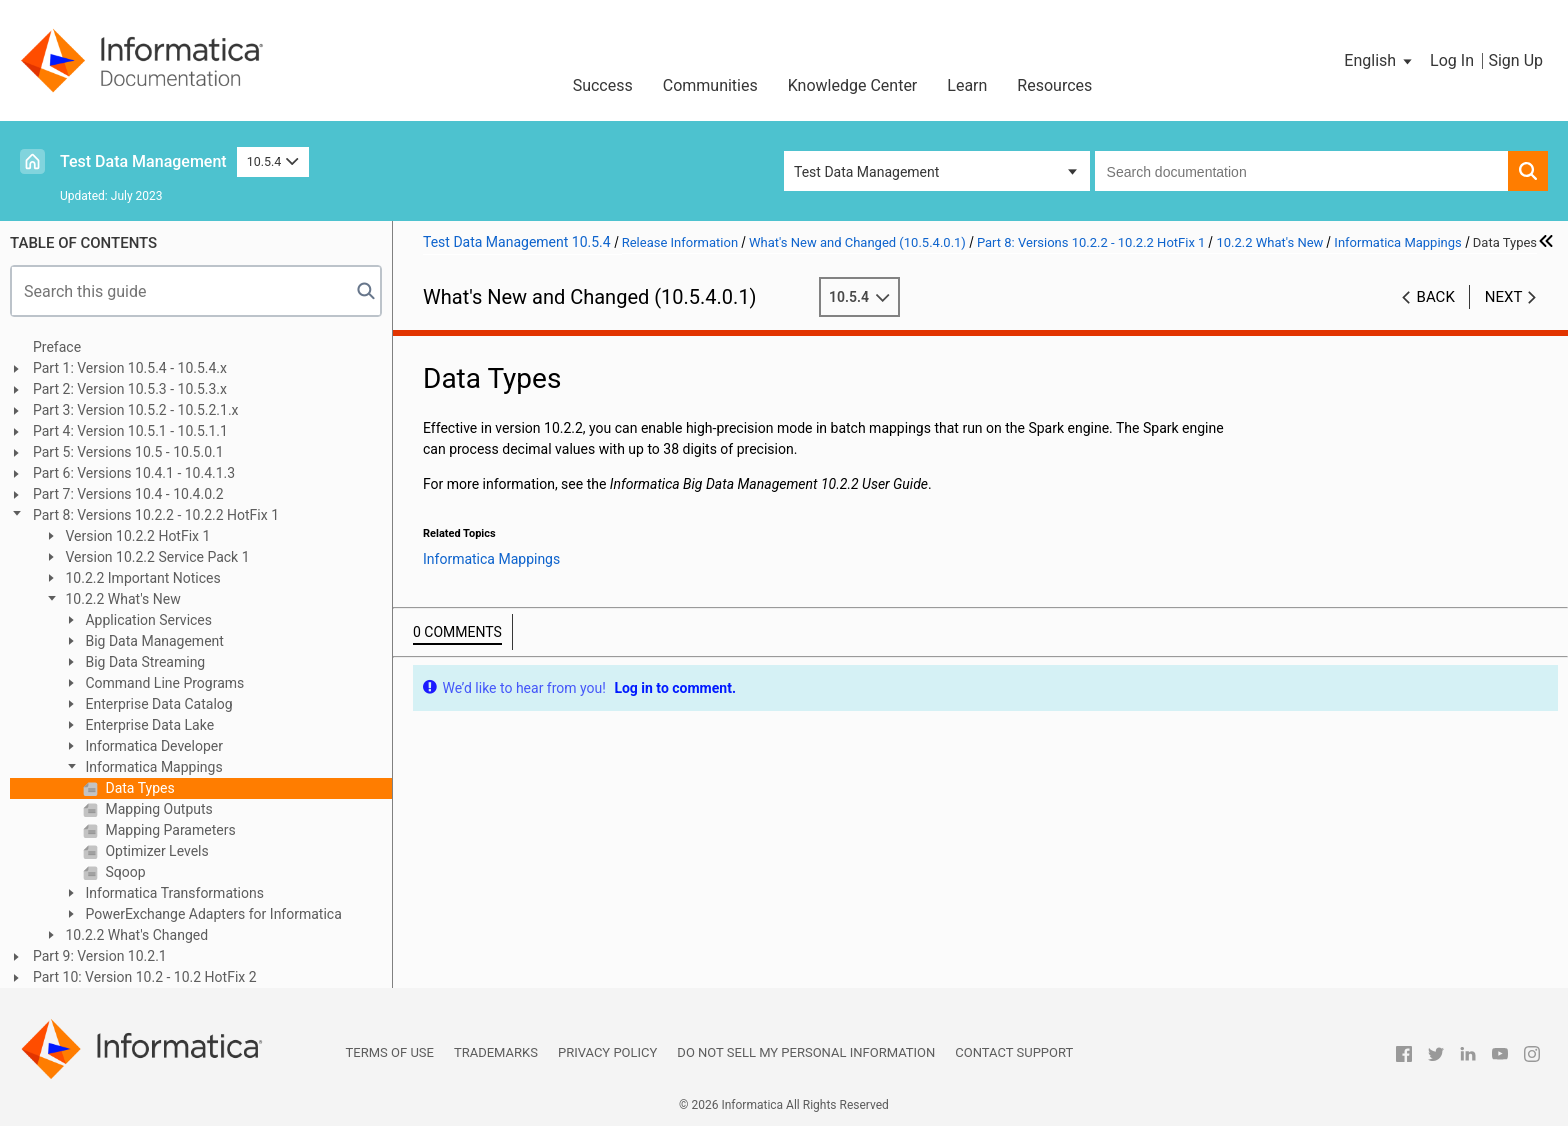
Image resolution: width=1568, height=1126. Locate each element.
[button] (1379, 61)
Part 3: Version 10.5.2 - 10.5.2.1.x (136, 410)
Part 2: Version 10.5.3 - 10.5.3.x (130, 389)
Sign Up (1515, 60)
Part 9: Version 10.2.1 (100, 956)
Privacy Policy (607, 1052)
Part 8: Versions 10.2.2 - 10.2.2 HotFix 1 (156, 515)
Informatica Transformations (173, 893)
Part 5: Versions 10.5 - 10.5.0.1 (128, 452)
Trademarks (496, 1052)
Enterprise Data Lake (148, 725)
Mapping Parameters (169, 830)
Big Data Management (153, 641)
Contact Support (1014, 1052)
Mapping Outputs (157, 809)
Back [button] (1436, 297)
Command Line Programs (163, 683)
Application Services (147, 620)
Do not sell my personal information (806, 1052)
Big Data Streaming (143, 662)
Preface (57, 347)
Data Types (138, 788)
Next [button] (1504, 297)
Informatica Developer (152, 746)
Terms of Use (390, 1052)
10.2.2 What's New (121, 599)
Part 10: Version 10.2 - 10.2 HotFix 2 (145, 977)
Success (603, 85)
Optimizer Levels (155, 851)
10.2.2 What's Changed (135, 935)
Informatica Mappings (152, 767)
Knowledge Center (853, 85)
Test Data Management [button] (866, 172)
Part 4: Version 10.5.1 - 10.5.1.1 (130, 431)
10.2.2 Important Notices (141, 578)
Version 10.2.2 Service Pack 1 (156, 557)
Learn (967, 85)
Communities (710, 85)
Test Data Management (143, 161)
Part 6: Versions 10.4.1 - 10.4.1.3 (134, 473)
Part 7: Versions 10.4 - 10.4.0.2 (128, 494)
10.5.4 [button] (273, 161)
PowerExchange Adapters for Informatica (212, 914)
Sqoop (124, 872)
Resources (1054, 85)
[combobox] (1301, 171)
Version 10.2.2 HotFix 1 (136, 536)
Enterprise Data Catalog (157, 704)
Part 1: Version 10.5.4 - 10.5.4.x (130, 368)
